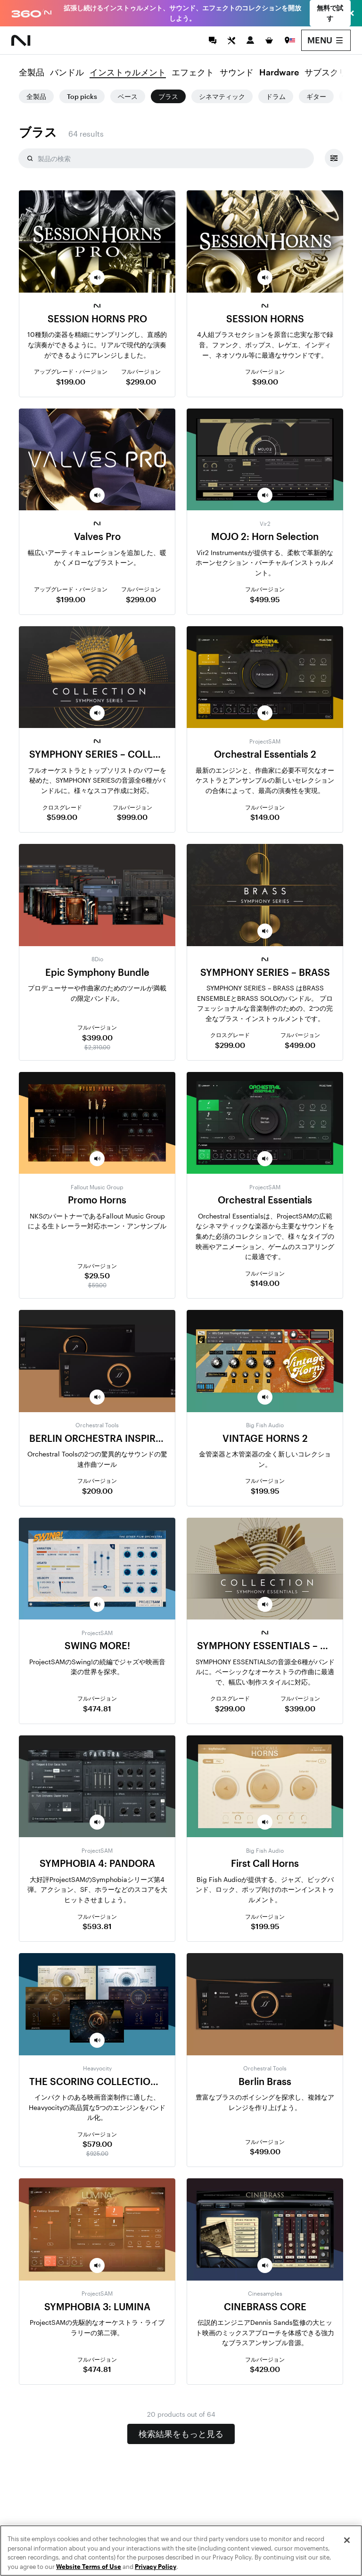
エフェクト (193, 72)
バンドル (67, 72)
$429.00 (265, 2368)
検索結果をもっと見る (181, 2434)
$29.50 (97, 1275)
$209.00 (97, 1490)
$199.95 (265, 1490)
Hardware (279, 72)
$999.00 (132, 816)
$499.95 (265, 599)
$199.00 (70, 381)
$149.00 (265, 816)
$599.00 (62, 816)
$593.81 (97, 1926)
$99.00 (265, 381)
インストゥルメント (128, 72)
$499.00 (300, 1044)
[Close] (347, 2560)
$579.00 (97, 2143)
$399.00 (97, 1037)
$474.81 (97, 1708)
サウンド (237, 72)
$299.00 (141, 381)
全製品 (31, 72)
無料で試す (330, 13)
